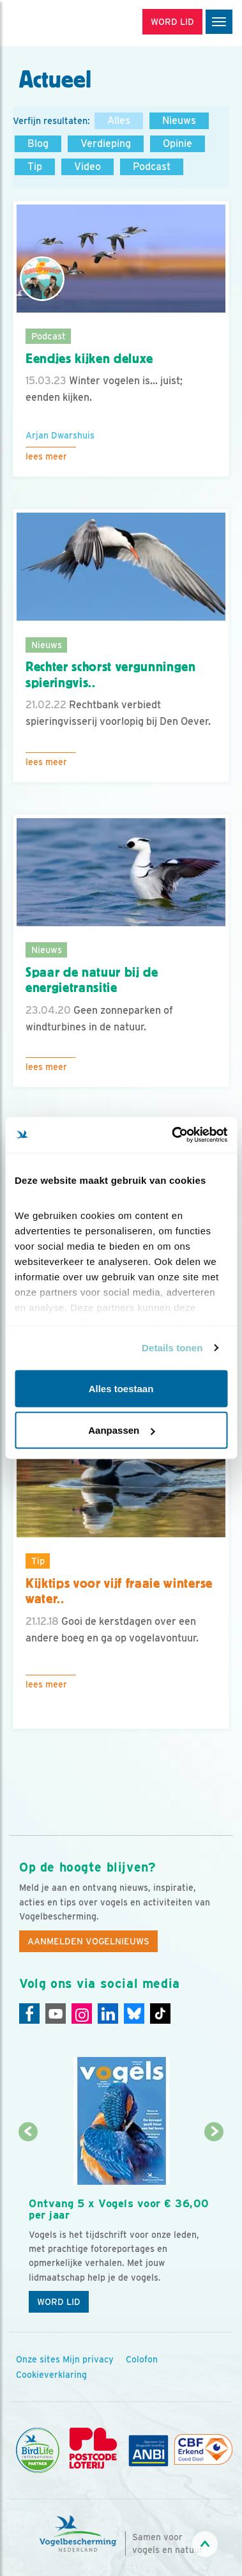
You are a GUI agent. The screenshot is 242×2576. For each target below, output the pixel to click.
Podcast (151, 166)
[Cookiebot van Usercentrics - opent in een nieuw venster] (172, 1135)
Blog (38, 143)
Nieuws (179, 120)
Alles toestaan (121, 1388)
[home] (63, 23)
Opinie (177, 143)
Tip (34, 166)
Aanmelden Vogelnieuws (88, 1941)
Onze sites (38, 2359)
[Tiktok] (160, 2013)
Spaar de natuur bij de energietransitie (92, 980)
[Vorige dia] (28, 2226)
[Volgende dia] (214, 2226)
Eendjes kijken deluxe (89, 358)
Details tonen (172, 1347)
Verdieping (105, 143)
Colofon (142, 2359)
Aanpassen (121, 1430)
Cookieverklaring (51, 2375)
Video (87, 166)
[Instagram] (82, 2013)
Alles (118, 120)
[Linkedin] (108, 2013)
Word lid (58, 2302)
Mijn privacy (88, 2359)
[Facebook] (29, 2013)
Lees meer (46, 456)
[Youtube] (55, 2013)
